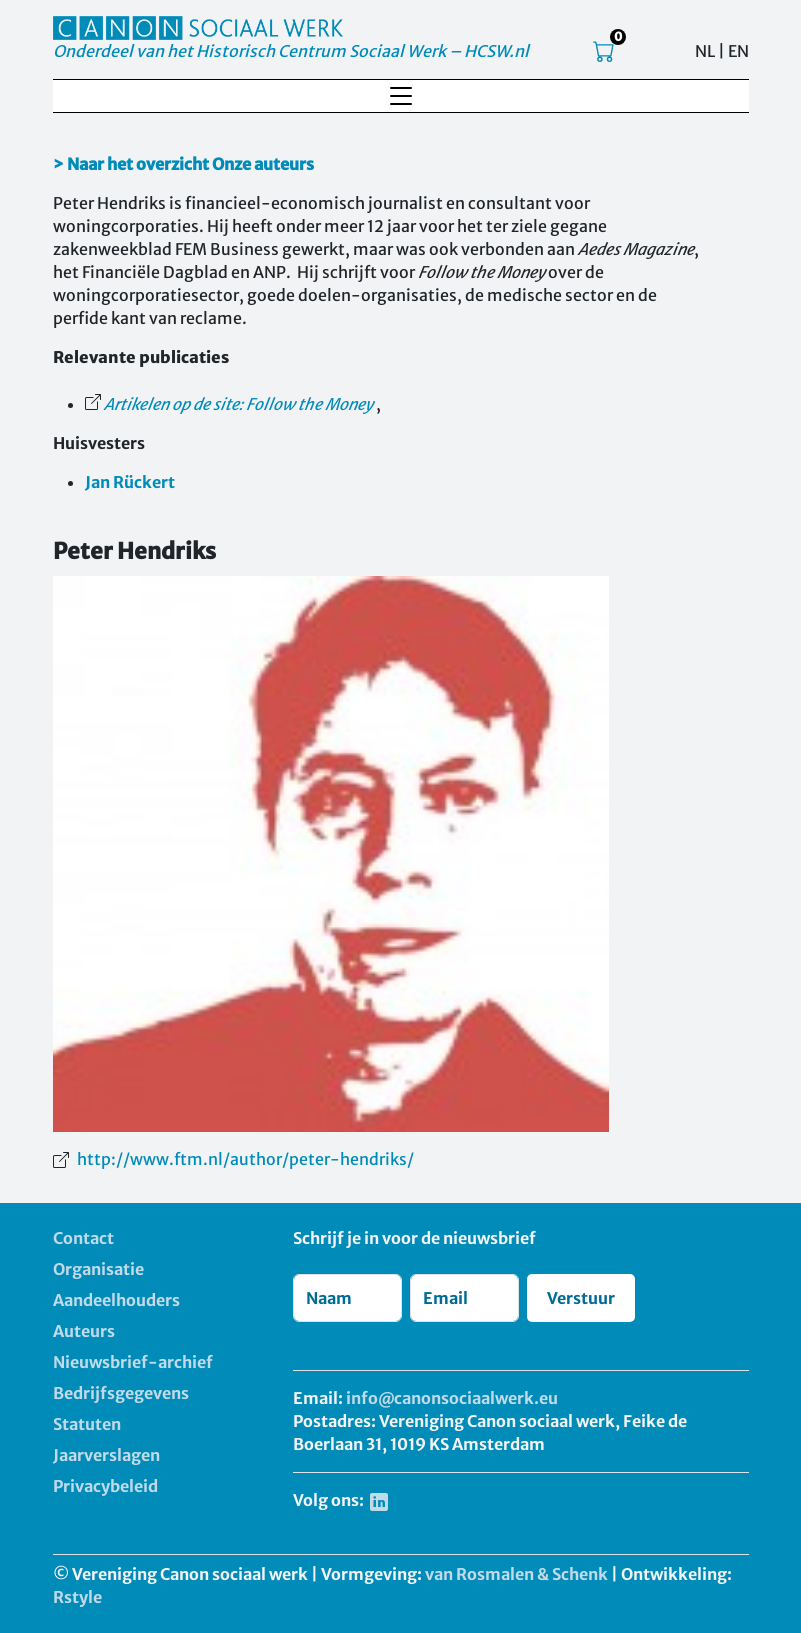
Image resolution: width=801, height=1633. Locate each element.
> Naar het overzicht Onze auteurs (183, 164)
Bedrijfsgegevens (121, 1393)
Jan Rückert (130, 482)
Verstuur (581, 1298)
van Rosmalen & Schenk (516, 1574)
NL (705, 51)
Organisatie (98, 1269)
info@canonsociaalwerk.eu (452, 1398)
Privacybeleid (105, 1486)
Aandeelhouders (116, 1300)
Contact (83, 1238)
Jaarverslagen (106, 1455)
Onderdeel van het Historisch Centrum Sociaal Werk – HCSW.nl (291, 51)
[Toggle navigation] (401, 96)
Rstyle (77, 1597)
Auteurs (84, 1331)
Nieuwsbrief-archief (133, 1362)
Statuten (87, 1424)
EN (738, 51)
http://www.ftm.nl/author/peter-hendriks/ (245, 1159)
